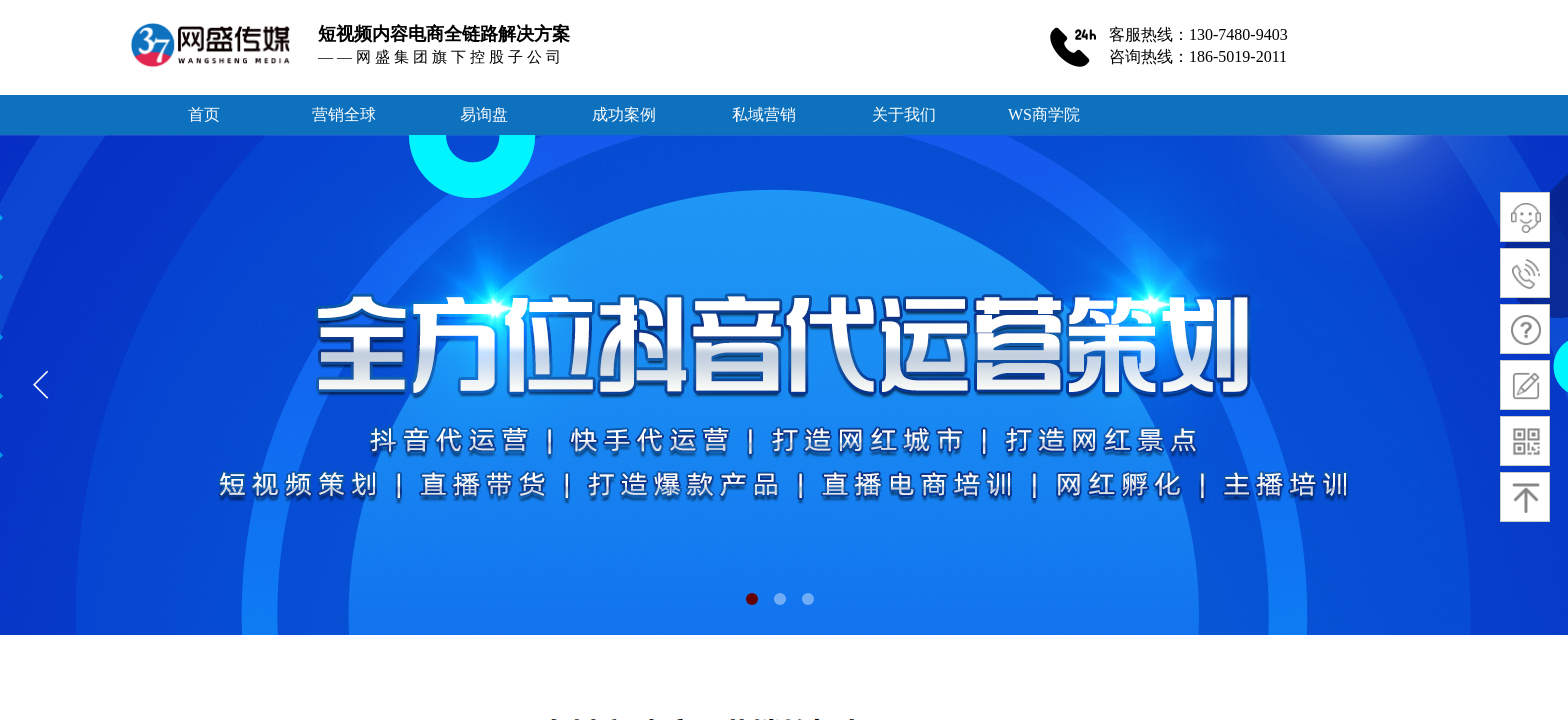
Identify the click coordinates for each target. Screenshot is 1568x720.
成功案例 (624, 114)
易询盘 (484, 114)
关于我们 (904, 114)
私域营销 (764, 114)
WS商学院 (1044, 114)
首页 (204, 114)
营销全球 (344, 114)
